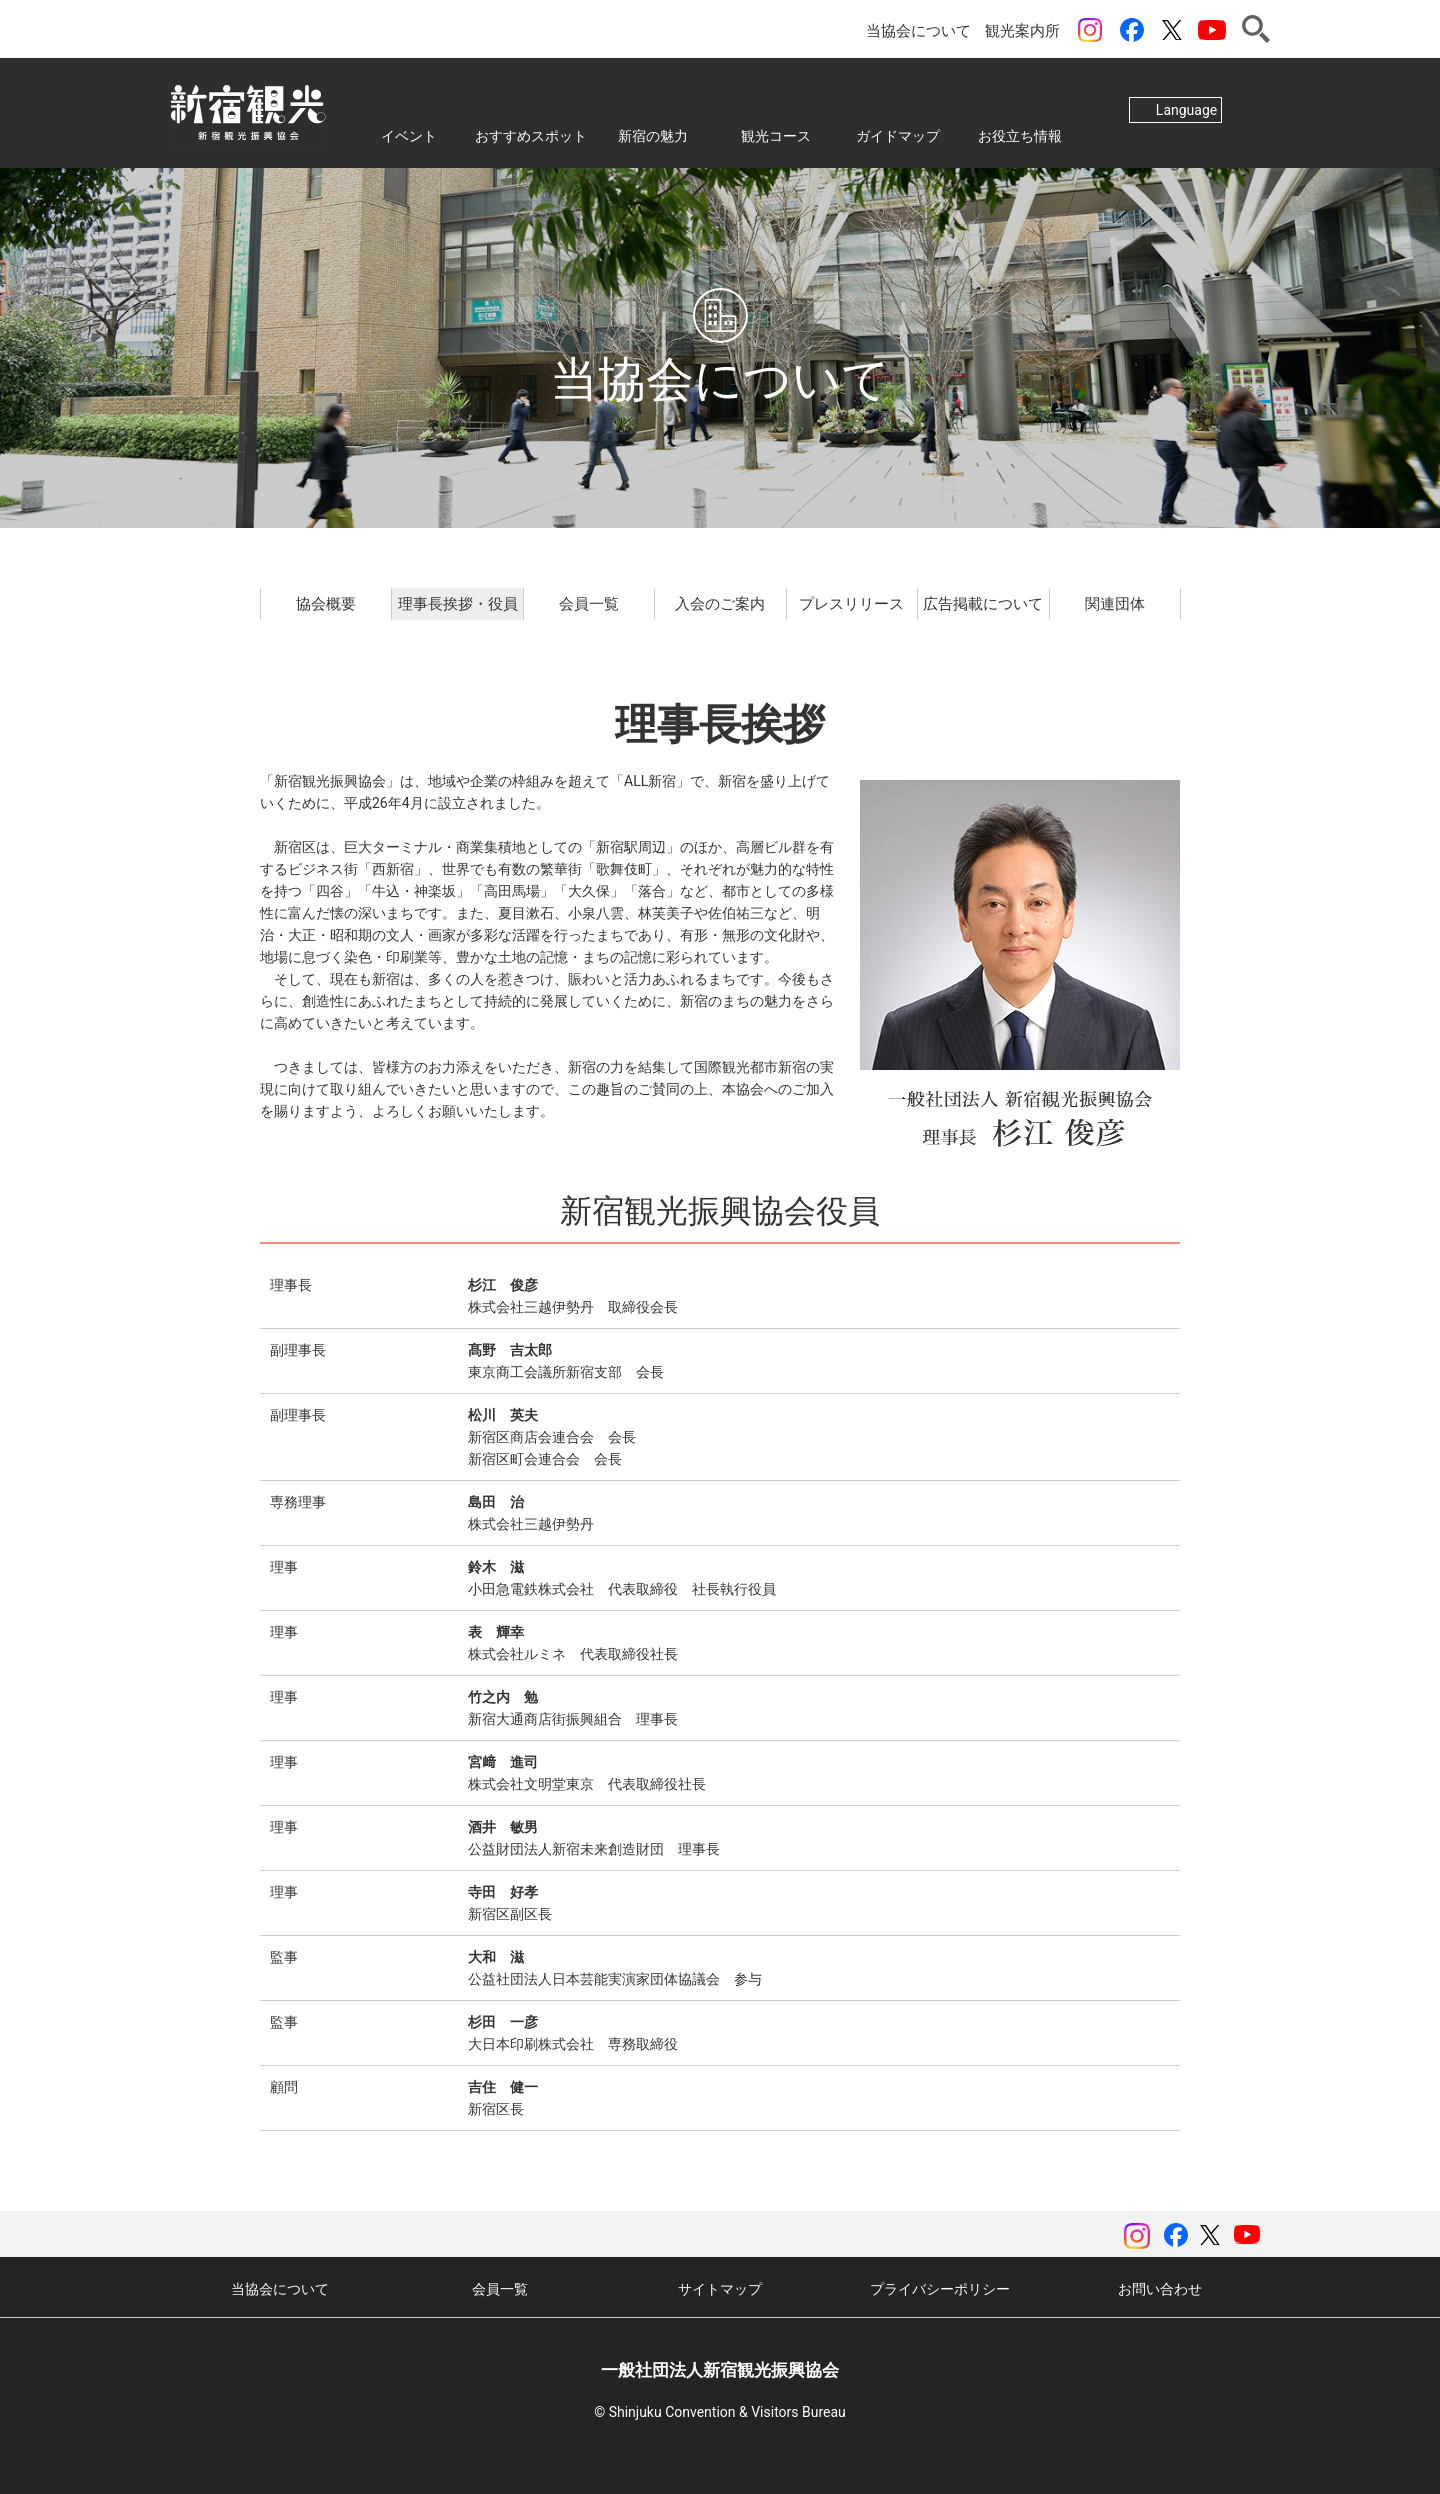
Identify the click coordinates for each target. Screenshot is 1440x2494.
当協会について (918, 31)
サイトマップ (720, 2289)
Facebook (1132, 30)
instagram (1090, 30)
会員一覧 (589, 604)
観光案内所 (1022, 31)
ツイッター (1172, 30)
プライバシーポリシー (940, 2289)
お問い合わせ (1160, 2289)
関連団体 (1115, 604)
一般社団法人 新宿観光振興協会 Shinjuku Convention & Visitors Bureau (248, 113)
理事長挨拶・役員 (458, 604)
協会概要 (326, 604)
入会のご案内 (720, 604)
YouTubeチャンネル (1212, 30)
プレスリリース (851, 604)
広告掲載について (983, 604)
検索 (1256, 29)
